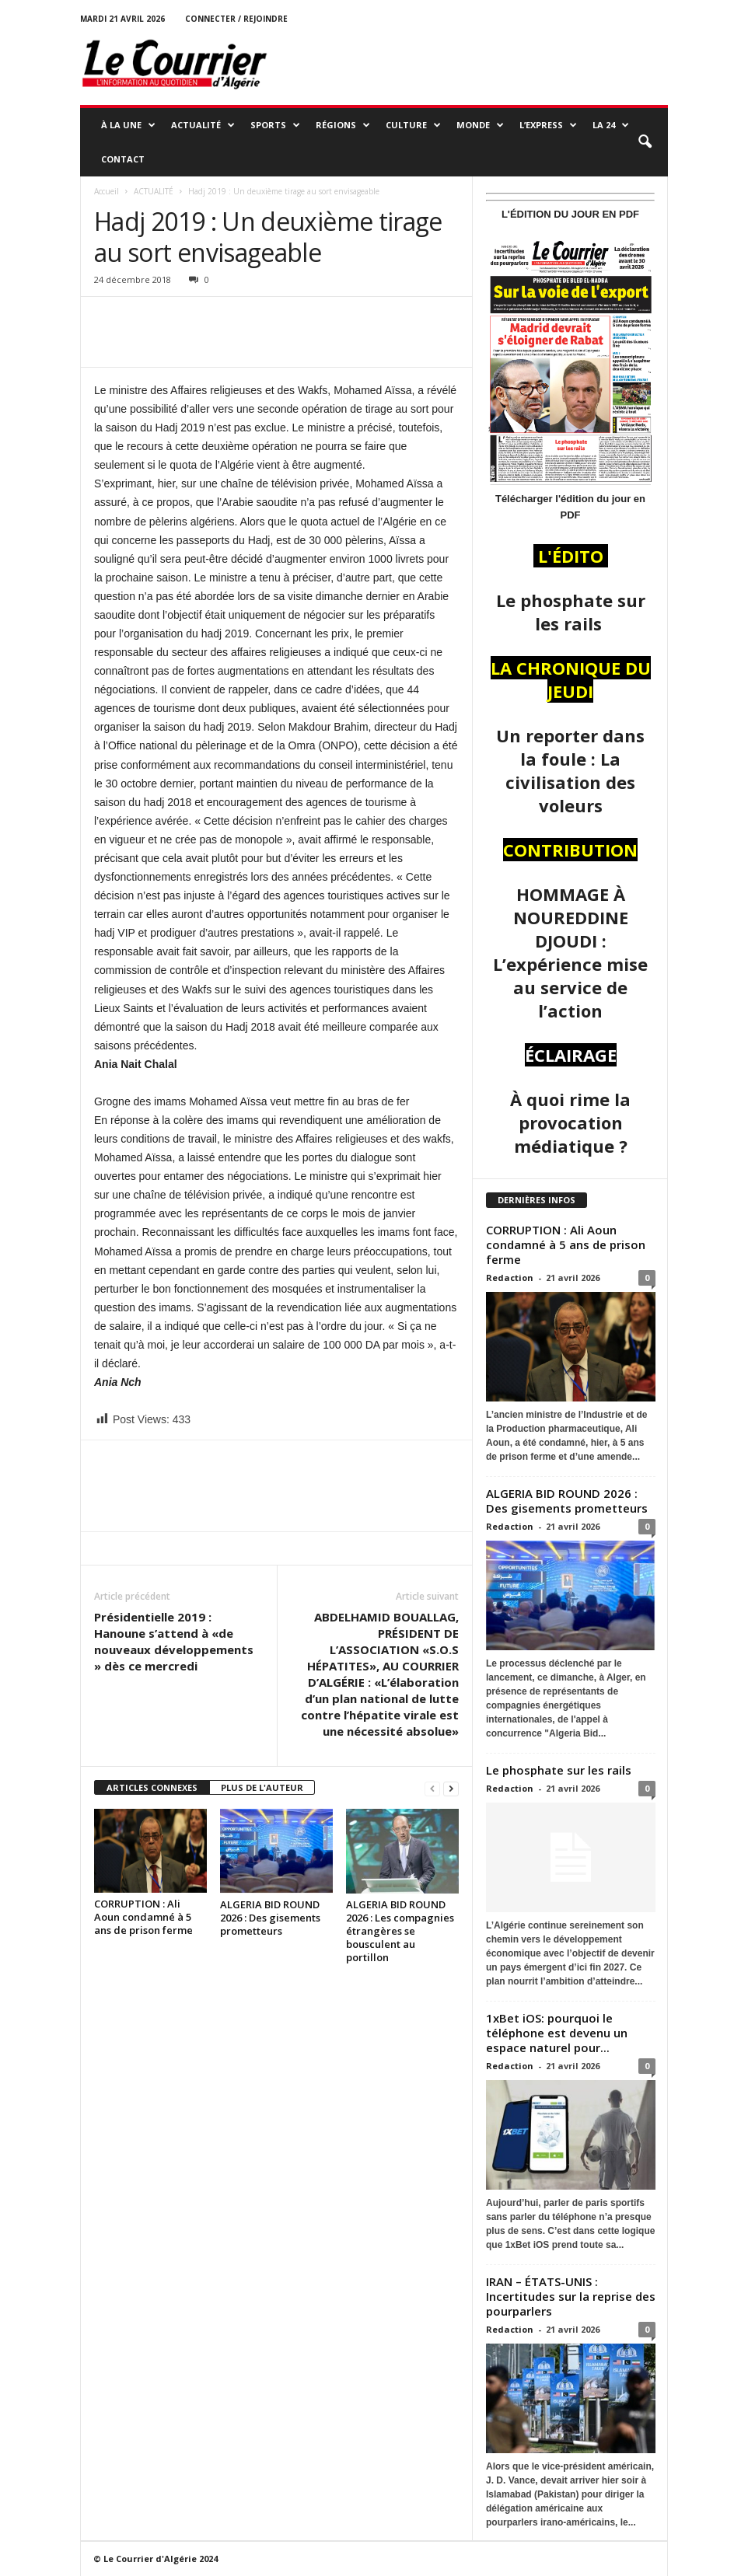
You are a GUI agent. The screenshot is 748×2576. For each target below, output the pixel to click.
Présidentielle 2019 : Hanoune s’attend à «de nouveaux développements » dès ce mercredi (173, 1641)
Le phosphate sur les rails (560, 1770)
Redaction (509, 1277)
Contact (123, 159)
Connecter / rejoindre (236, 18)
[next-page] (451, 1788)
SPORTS (275, 125)
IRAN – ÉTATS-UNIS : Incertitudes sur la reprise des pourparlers (570, 2296)
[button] (644, 142)
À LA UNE (128, 125)
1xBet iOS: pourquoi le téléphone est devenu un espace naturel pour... (556, 2032)
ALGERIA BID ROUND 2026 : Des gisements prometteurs (270, 1917)
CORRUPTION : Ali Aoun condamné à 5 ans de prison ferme (144, 1917)
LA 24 (610, 125)
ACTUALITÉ (203, 125)
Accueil (106, 191)
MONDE (480, 125)
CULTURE (413, 125)
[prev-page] (432, 1788)
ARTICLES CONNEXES (152, 1787)
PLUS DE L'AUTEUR (262, 1787)
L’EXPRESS (548, 125)
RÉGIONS (343, 125)
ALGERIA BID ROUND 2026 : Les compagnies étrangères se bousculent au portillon (400, 1930)
